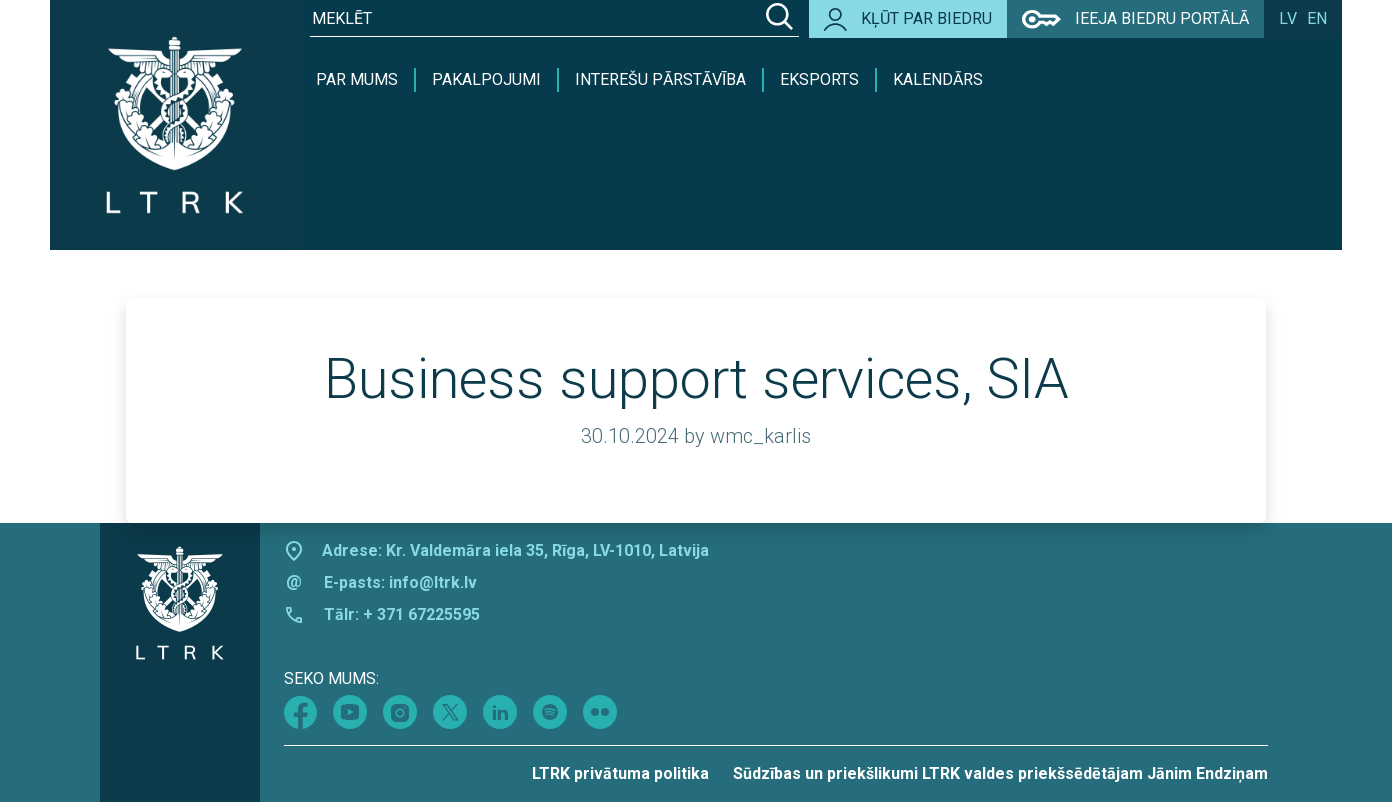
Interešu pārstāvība (660, 79)
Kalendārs (938, 79)
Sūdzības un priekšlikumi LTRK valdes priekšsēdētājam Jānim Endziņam (1000, 773)
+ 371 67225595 (421, 614)
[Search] (779, 19)
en (1317, 18)
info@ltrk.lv (433, 582)
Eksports (819, 79)
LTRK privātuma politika (620, 773)
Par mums (357, 79)
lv (1288, 18)
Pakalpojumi (486, 79)
